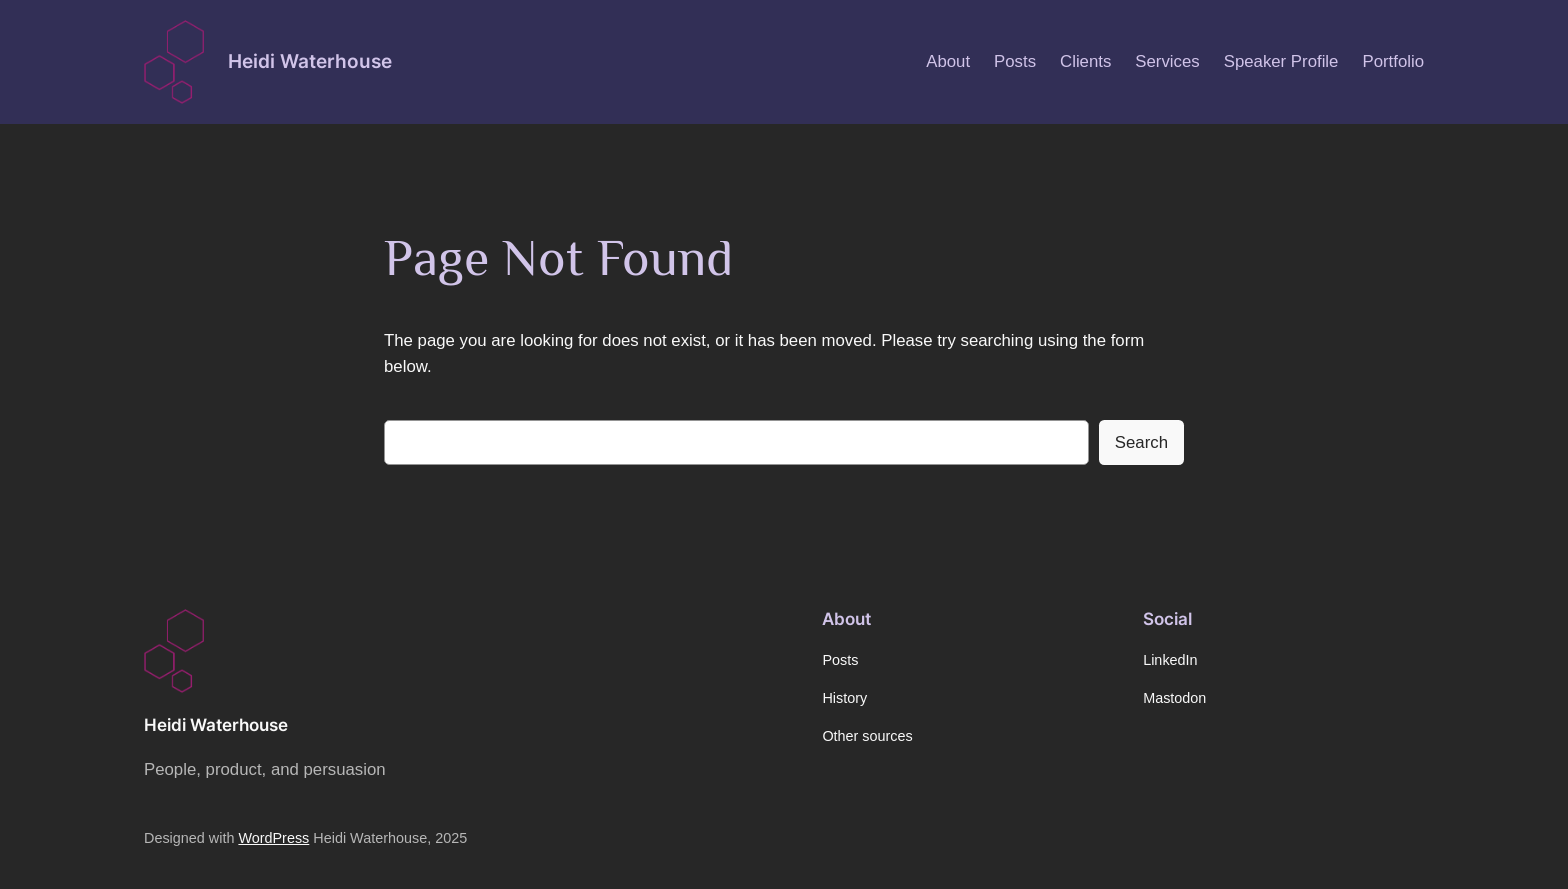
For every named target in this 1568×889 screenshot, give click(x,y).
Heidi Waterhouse (310, 61)
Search (1141, 442)
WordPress (273, 838)
